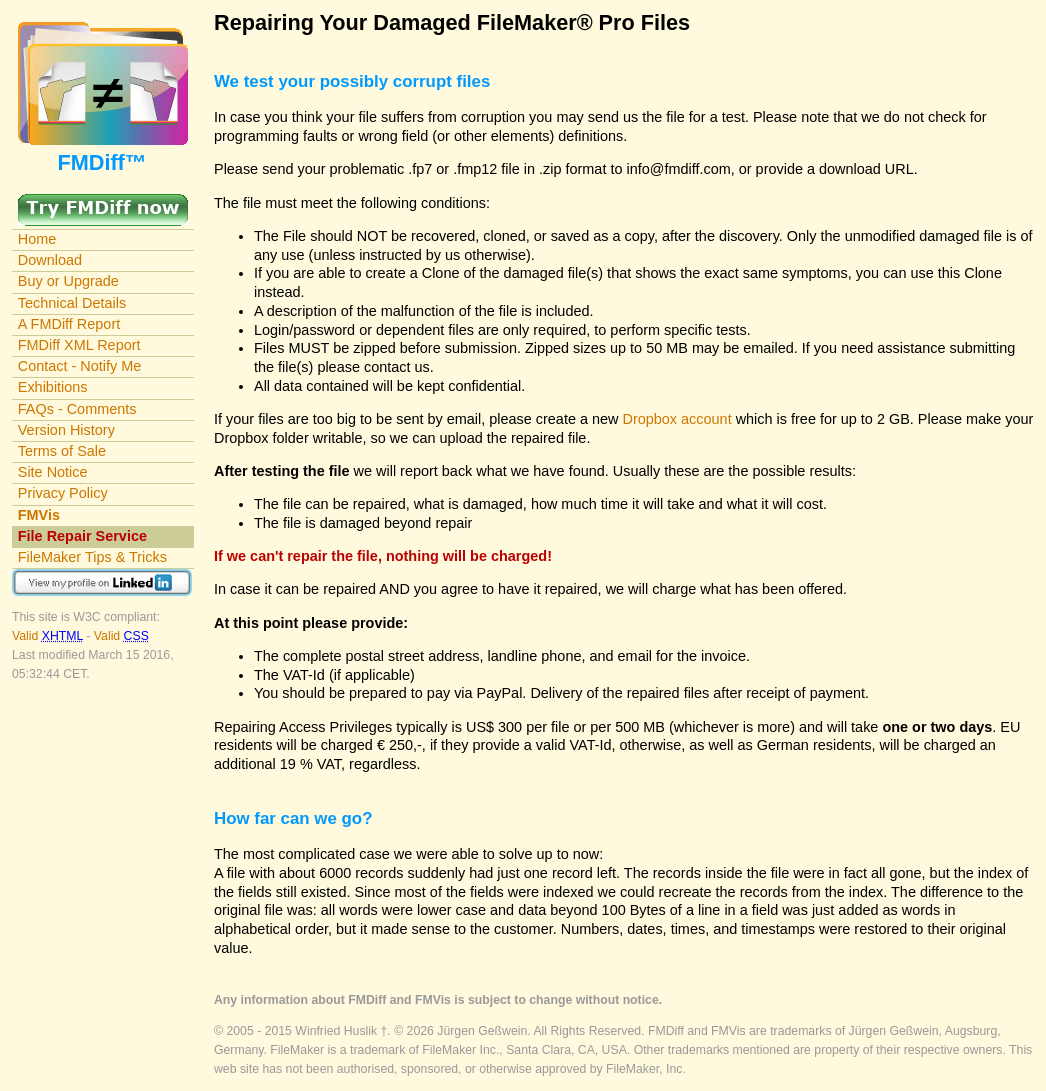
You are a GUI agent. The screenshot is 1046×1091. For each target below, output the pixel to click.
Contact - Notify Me (80, 366)
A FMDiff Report (69, 324)
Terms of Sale (62, 451)
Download (50, 260)
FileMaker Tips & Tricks (92, 557)
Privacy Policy (63, 493)
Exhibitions (53, 387)
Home (37, 239)
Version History (66, 430)
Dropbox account (677, 419)
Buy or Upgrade (68, 281)
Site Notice (53, 472)
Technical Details (72, 303)
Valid (49, 636)
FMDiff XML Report (79, 345)
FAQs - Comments (77, 409)
